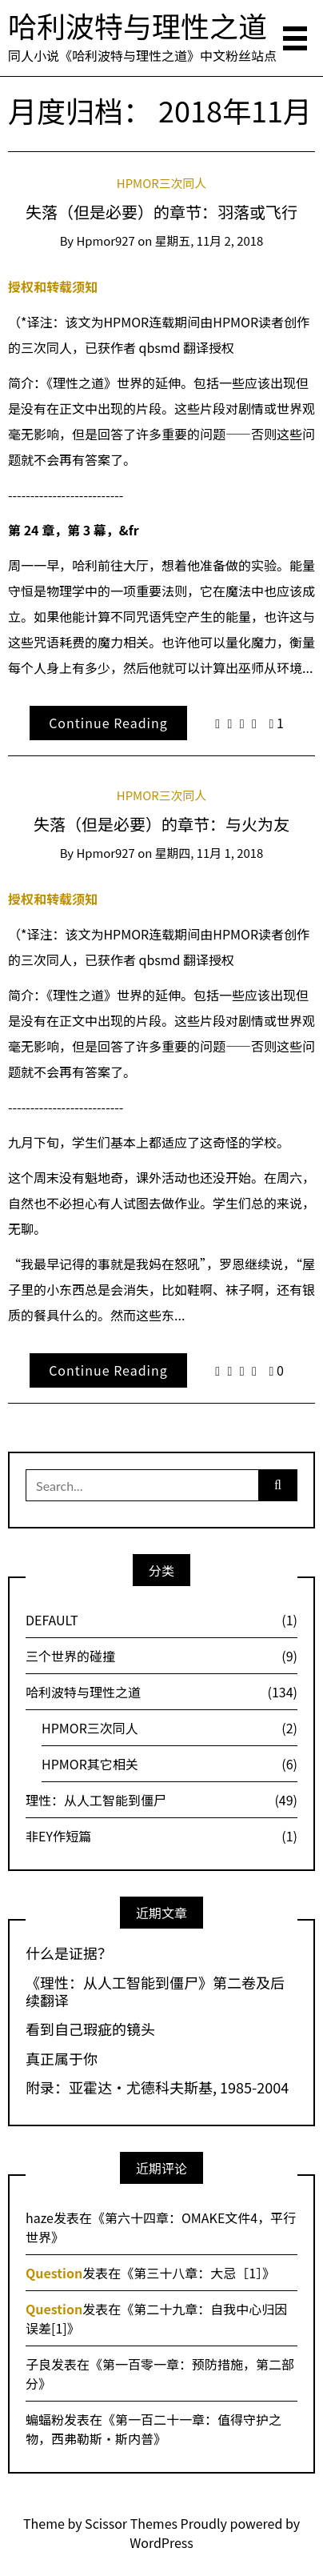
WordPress (161, 2542)
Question (54, 2272)
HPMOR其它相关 (169, 1763)
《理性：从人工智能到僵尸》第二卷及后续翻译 (155, 1991)
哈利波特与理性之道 (137, 25)
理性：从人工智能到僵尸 (161, 1799)
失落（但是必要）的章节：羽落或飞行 (161, 211)
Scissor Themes (131, 2523)
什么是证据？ (69, 1953)
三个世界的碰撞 (161, 1655)
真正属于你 (62, 2059)
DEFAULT (161, 1619)
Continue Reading (108, 722)
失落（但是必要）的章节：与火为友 (161, 823)
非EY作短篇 (161, 1835)
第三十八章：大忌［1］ (198, 2272)
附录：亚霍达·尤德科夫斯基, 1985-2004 (157, 2088)
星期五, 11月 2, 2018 (209, 240)
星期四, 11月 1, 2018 (209, 852)
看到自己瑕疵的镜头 (90, 2029)
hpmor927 (105, 240)
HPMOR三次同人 (161, 182)
